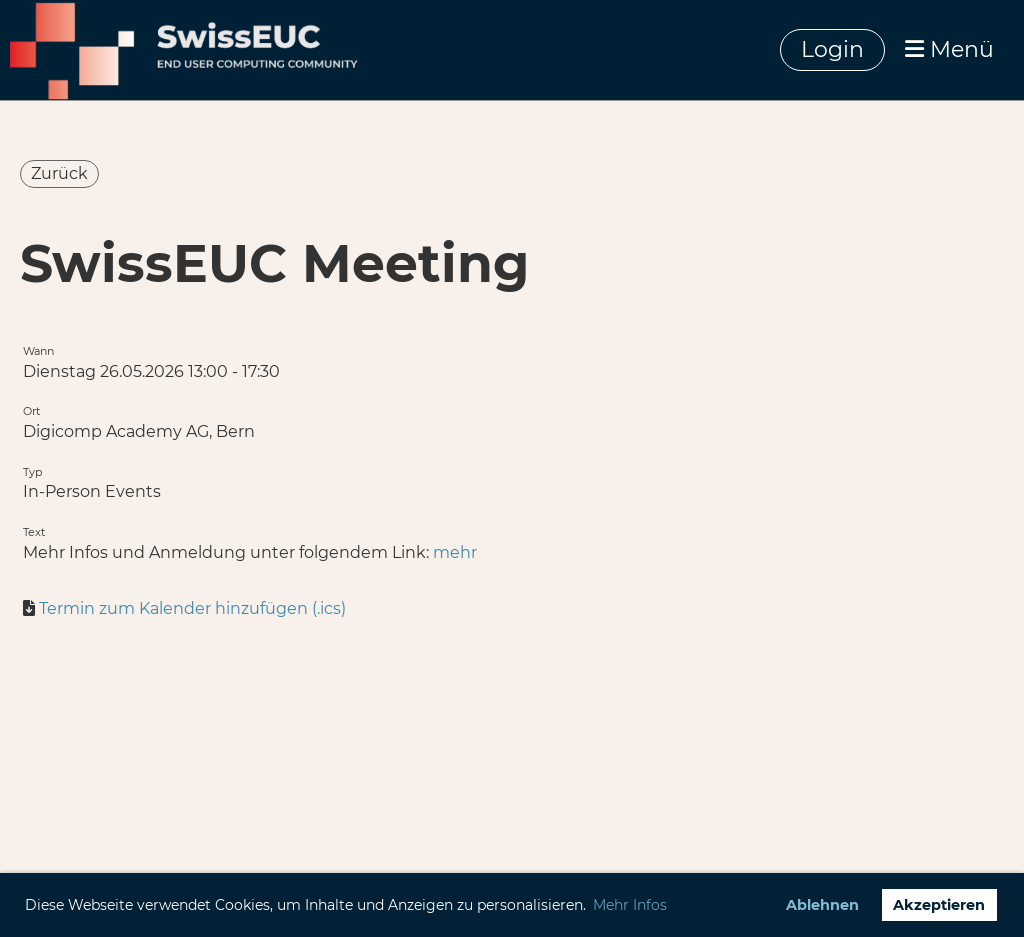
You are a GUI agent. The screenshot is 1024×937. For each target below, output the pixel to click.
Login (832, 49)
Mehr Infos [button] (630, 905)
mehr (455, 552)
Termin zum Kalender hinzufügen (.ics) (192, 608)
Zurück (59, 173)
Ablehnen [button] (822, 905)
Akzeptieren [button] (939, 905)
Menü (949, 49)
